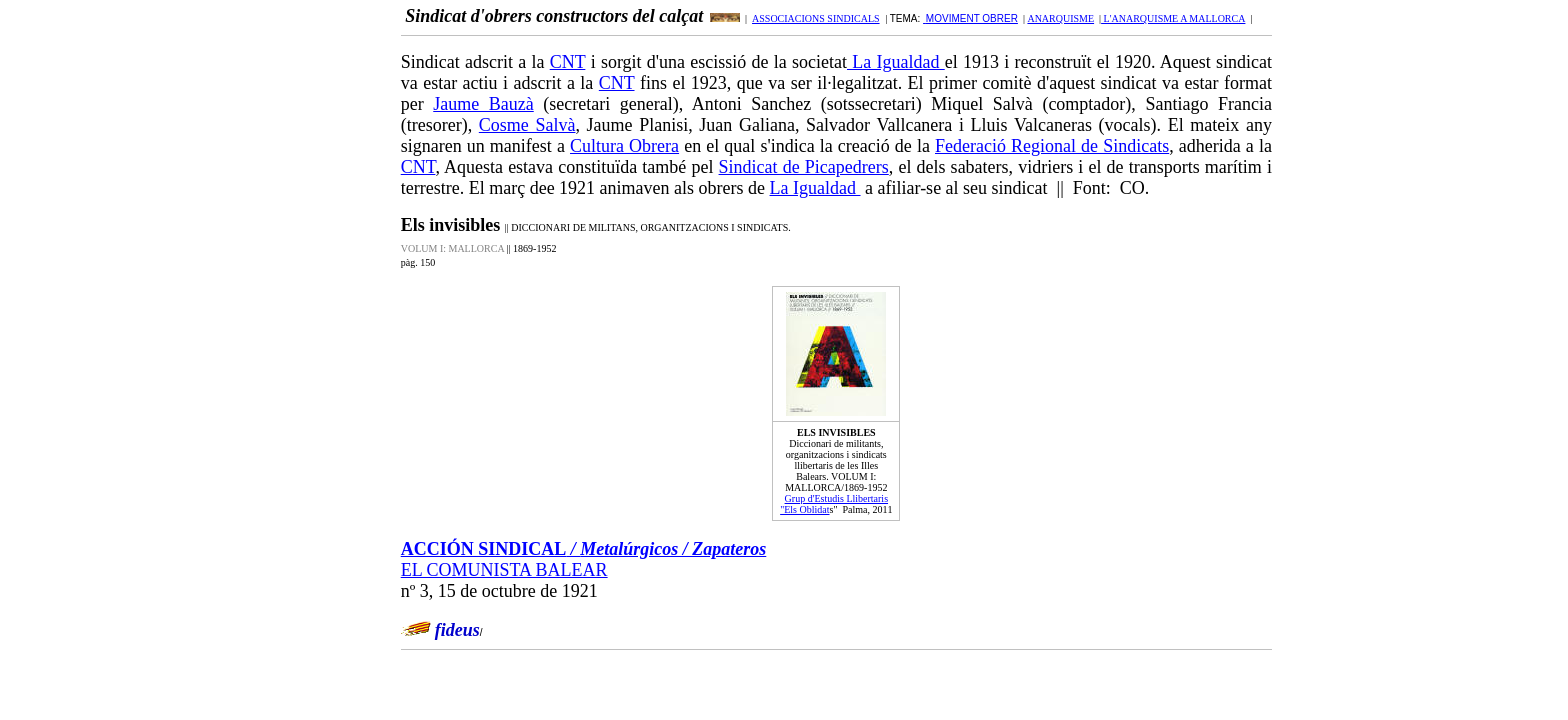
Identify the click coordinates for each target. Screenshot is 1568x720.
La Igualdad (896, 62)
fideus (457, 630)
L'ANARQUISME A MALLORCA (1173, 18)
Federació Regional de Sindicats (1052, 146)
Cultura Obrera (624, 146)
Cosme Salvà (527, 125)
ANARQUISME (1060, 18)
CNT (568, 62)
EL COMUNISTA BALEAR (504, 570)
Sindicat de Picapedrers (804, 167)
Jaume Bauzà (483, 104)
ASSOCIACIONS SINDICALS (816, 18)
